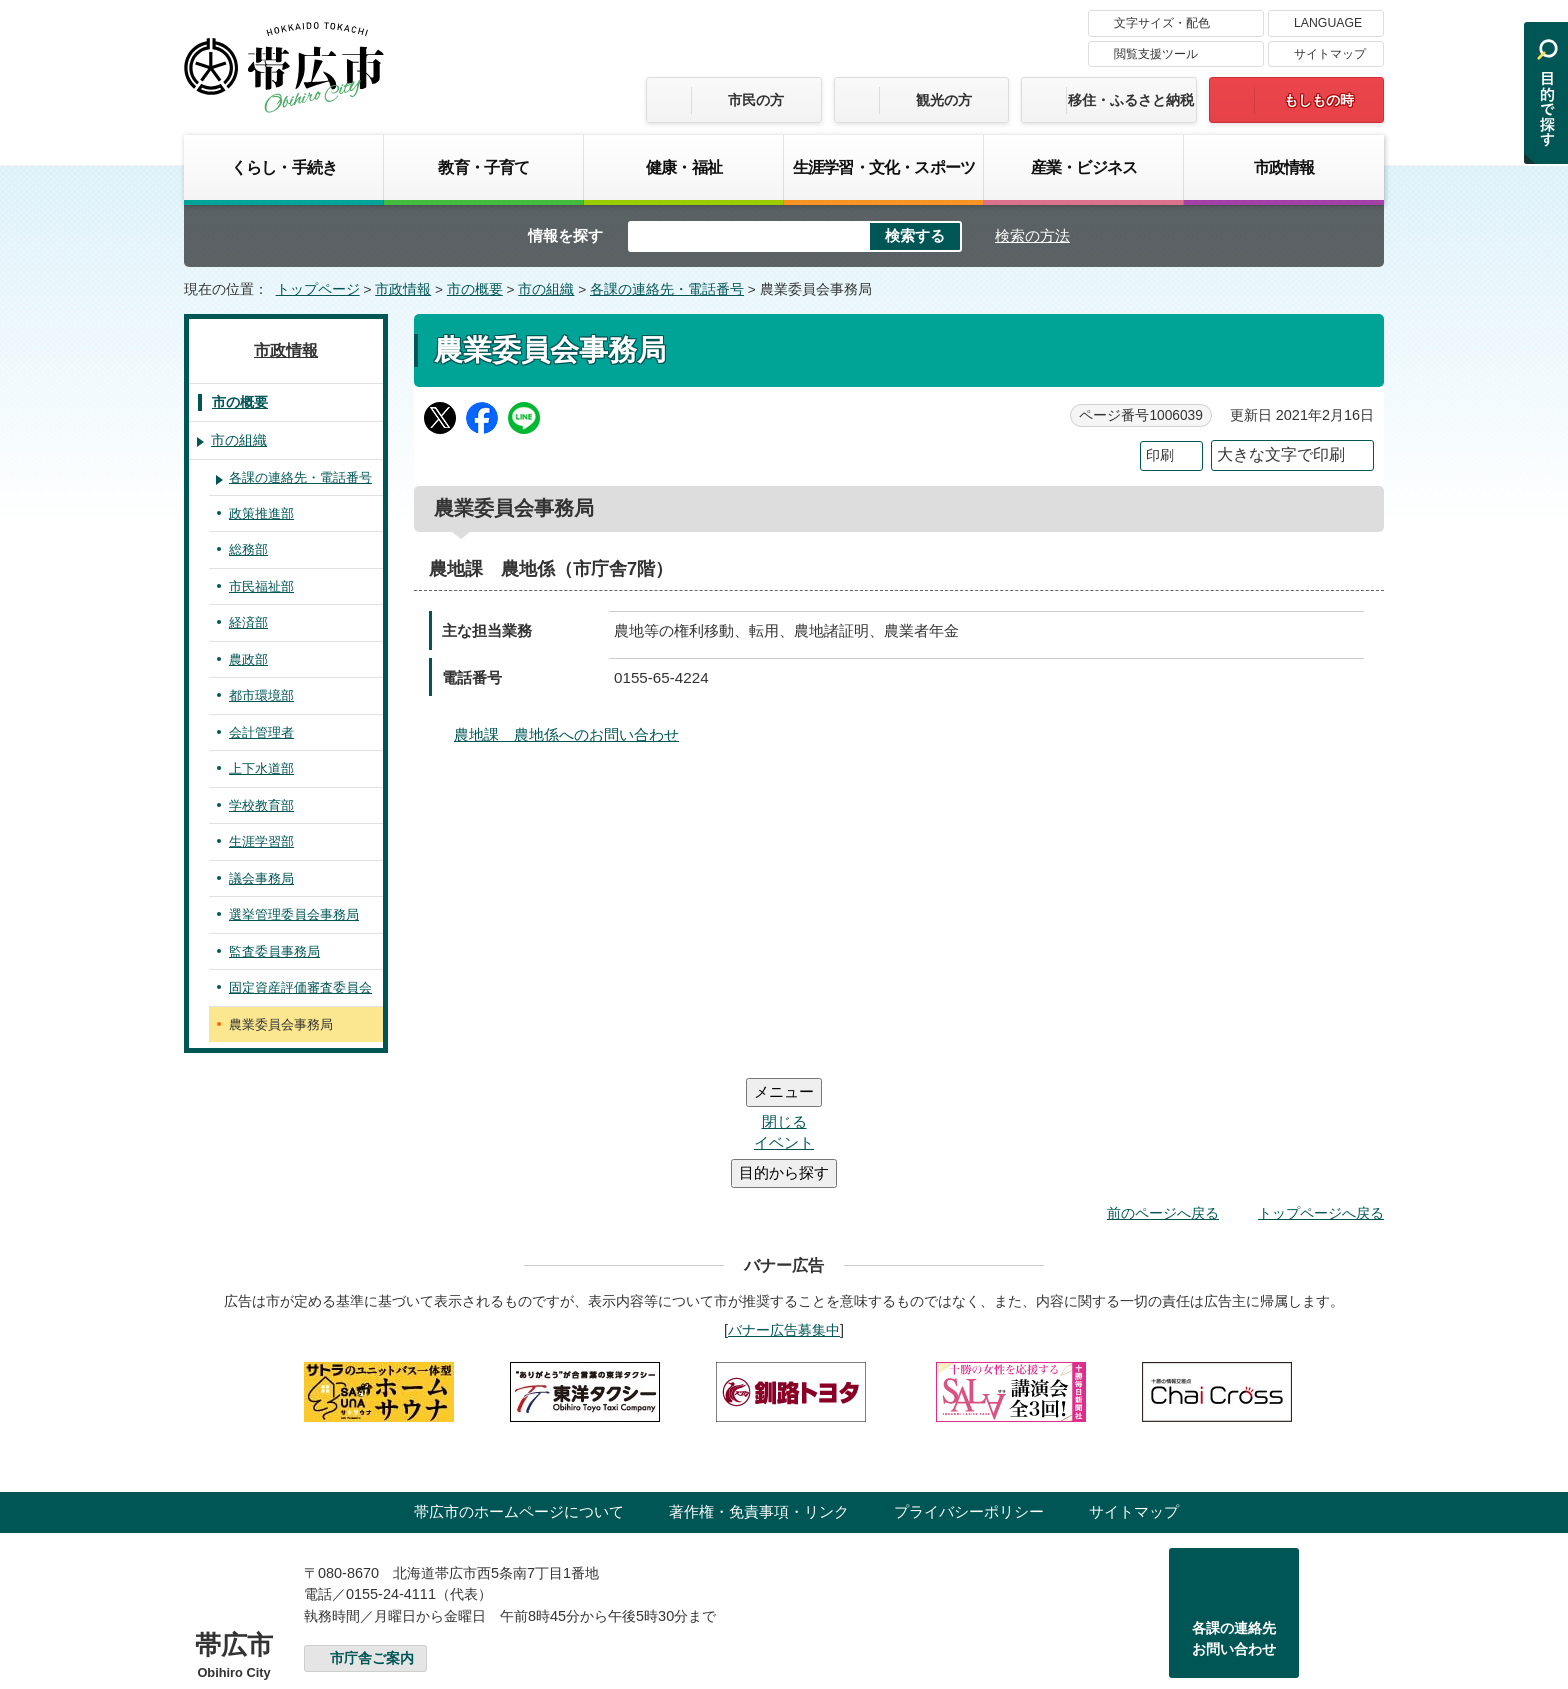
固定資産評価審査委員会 (300, 987)
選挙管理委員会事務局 (294, 914)
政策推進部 (261, 513)
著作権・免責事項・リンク (759, 1391)
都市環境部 (261, 695)
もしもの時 (1319, 100)
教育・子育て (483, 167)
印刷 (1160, 455)
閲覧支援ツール (1156, 54)
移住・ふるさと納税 (1131, 100)
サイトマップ (1330, 54)
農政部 (248, 659)
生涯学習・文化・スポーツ (884, 167)
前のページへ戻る (1163, 1093)
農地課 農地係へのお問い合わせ (566, 734)
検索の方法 (1032, 235)
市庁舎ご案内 (372, 1538)
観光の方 (944, 100)
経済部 (248, 622)
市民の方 (756, 100)
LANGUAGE (1328, 23)
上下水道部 (261, 768)
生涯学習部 (261, 841)
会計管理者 (261, 732)
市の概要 (475, 289)
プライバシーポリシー (969, 1391)
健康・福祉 (684, 167)
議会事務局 (261, 878)
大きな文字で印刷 (1281, 454)
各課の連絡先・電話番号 (667, 289)
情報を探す (565, 235)
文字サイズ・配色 (1162, 23)
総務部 (248, 549)
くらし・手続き (284, 167)
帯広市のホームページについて (519, 1391)
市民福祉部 (261, 586)
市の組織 (546, 289)
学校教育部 (261, 805)
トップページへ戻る (1321, 1093)
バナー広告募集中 (784, 1210)
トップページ (318, 289)
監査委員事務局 (274, 951)
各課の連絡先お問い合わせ (1234, 1519)
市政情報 (1284, 167)
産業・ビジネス (1084, 167)
